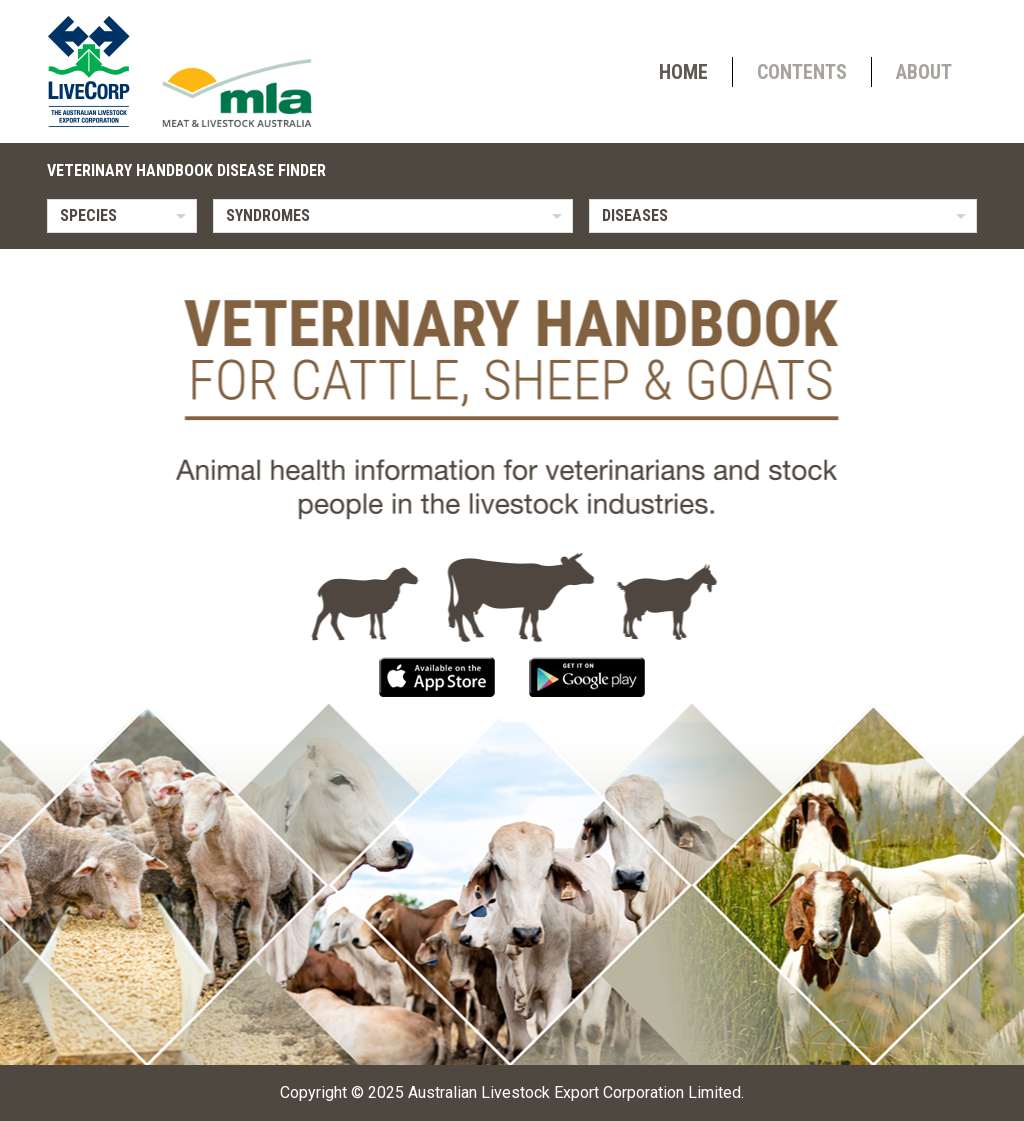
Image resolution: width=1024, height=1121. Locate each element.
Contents (802, 72)
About (924, 72)
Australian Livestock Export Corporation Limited (574, 1092)
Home (683, 72)
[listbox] (122, 216)
